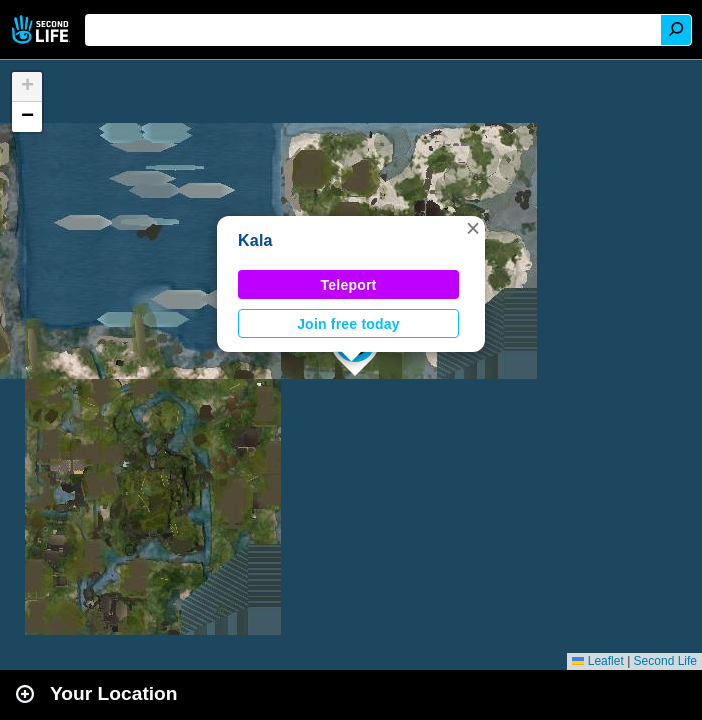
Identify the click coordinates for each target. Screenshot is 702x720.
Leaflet (597, 661)
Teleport (349, 285)
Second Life (42, 29)
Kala (255, 240)
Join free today (348, 324)
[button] (473, 228)
